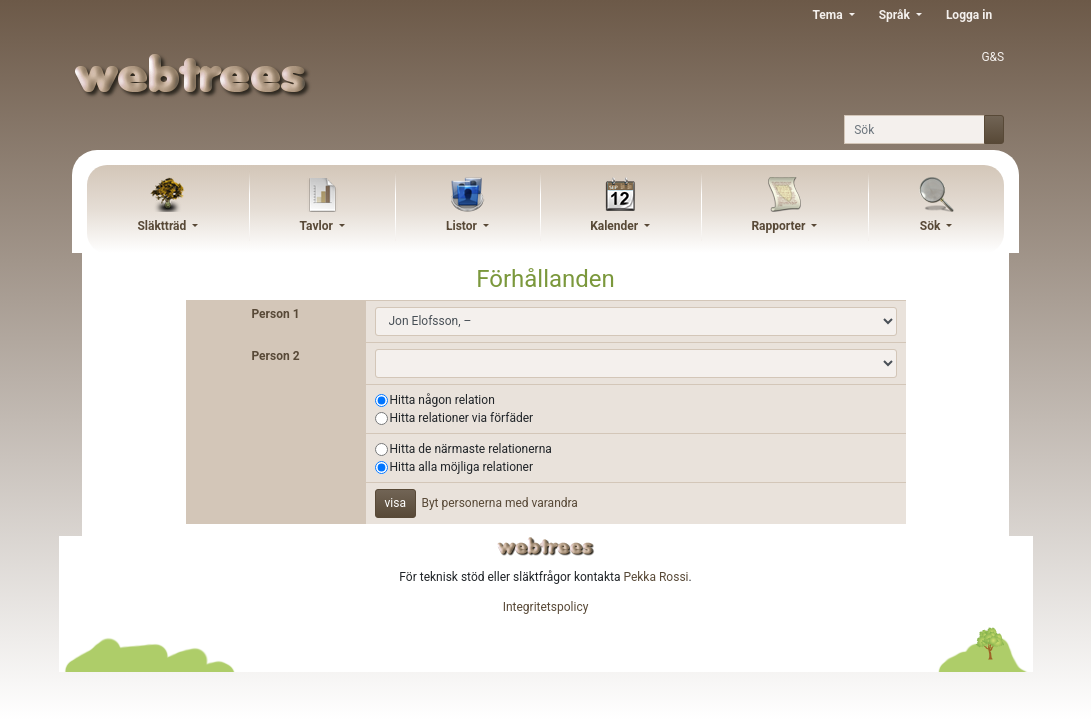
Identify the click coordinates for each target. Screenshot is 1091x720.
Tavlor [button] (318, 226)
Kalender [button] (615, 226)
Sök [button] (932, 226)
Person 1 (275, 314)
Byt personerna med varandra (499, 503)
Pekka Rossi (655, 577)
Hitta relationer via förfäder (462, 418)
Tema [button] (828, 15)
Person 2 (275, 356)
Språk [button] (896, 15)
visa (395, 503)
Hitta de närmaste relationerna (471, 449)
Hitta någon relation (442, 400)
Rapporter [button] (779, 226)
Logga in (969, 15)
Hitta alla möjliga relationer (462, 467)
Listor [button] (463, 226)
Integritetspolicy (546, 607)
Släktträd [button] (163, 226)
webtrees (546, 546)
